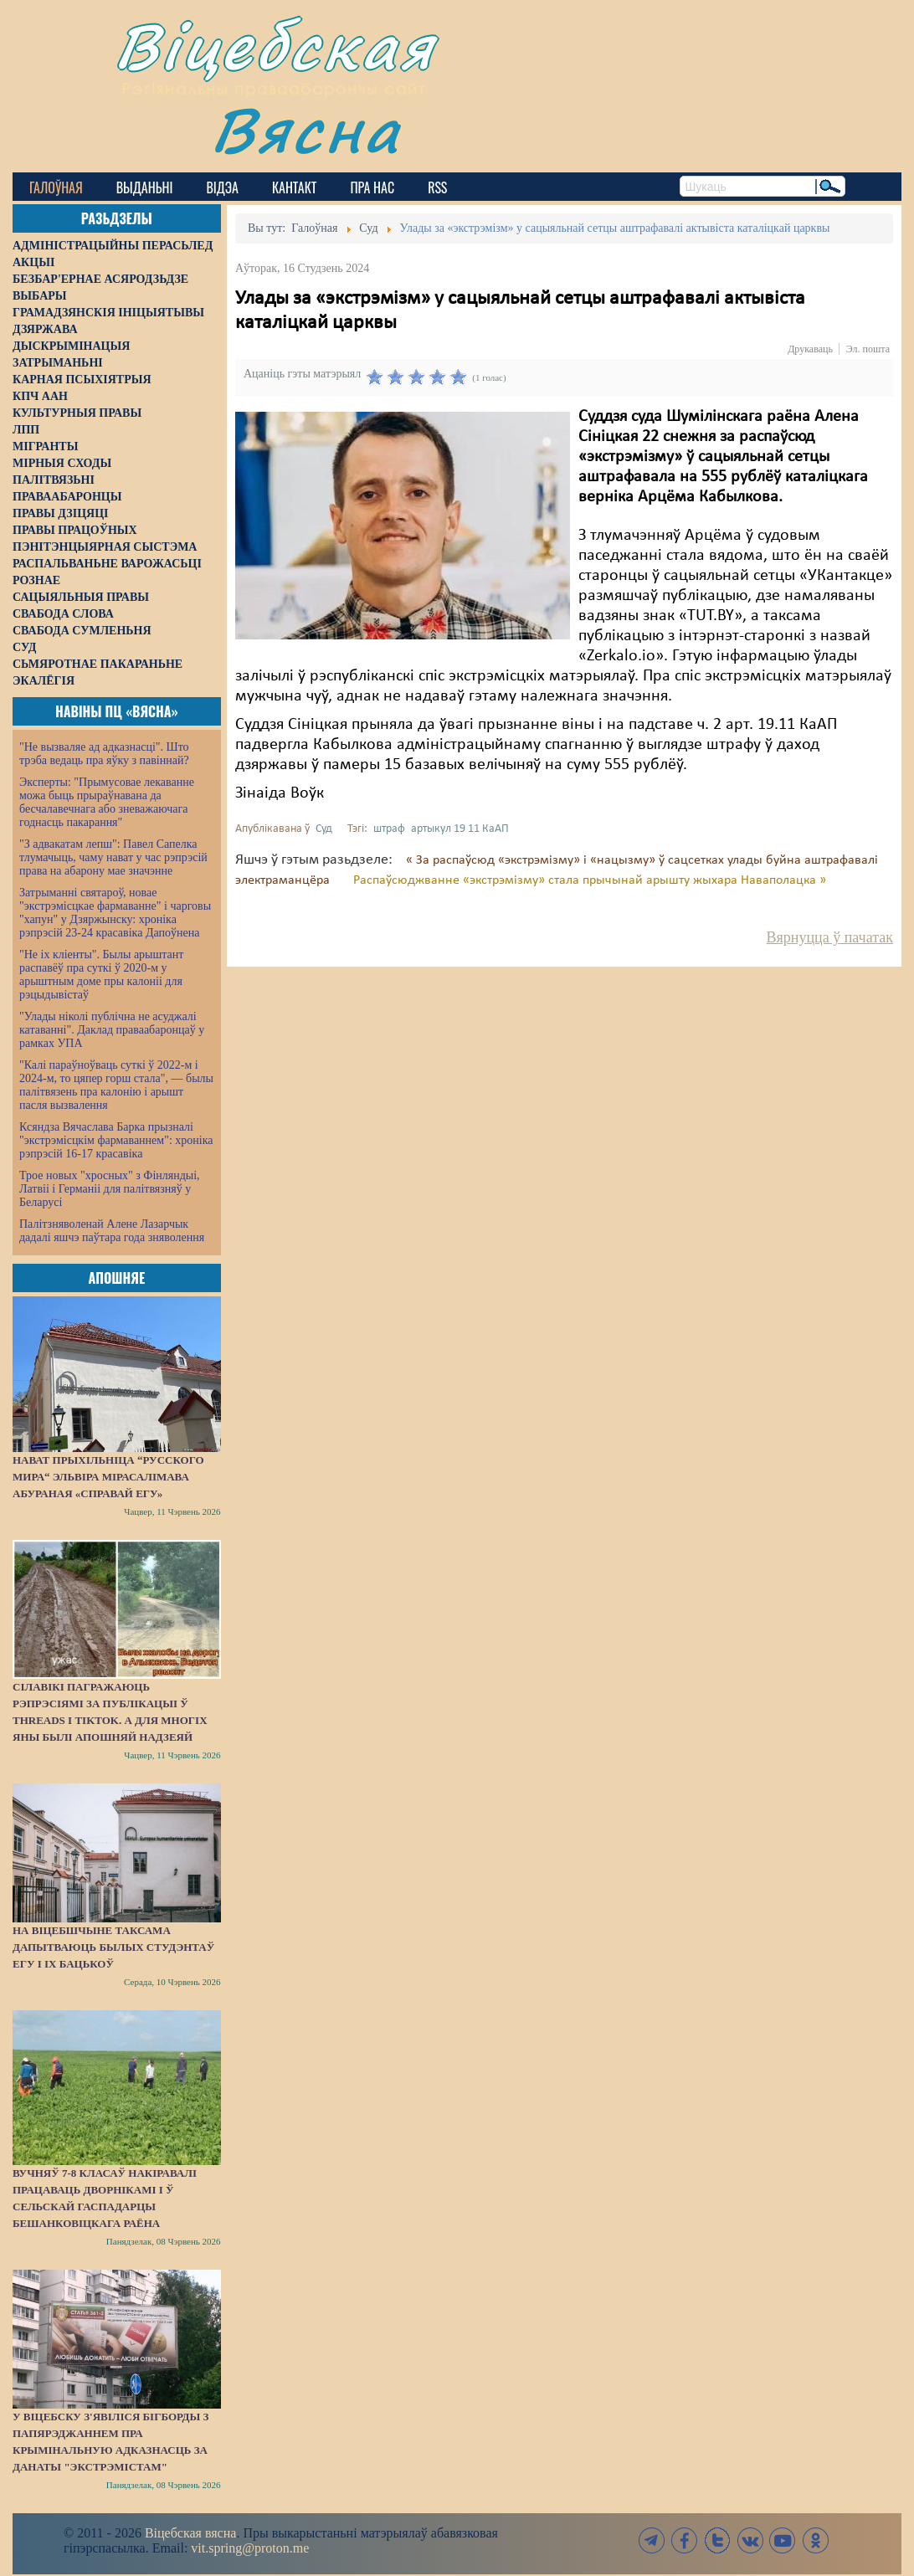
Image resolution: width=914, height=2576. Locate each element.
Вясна (306, 129)
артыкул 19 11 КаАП (460, 829)
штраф (389, 829)
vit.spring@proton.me (250, 2548)
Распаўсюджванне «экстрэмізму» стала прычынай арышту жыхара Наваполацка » (589, 880)
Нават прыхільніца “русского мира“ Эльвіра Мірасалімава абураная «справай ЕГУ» (108, 1477)
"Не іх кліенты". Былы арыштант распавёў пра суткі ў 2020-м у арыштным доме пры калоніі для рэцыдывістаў (101, 974)
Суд (324, 829)
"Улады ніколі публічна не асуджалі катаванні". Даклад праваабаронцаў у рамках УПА (111, 1029)
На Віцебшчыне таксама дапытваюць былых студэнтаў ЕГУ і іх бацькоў (113, 1947)
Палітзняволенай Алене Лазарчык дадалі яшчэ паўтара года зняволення (111, 1231)
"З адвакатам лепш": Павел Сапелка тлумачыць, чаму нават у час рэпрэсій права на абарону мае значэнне (113, 857)
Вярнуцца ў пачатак (830, 937)
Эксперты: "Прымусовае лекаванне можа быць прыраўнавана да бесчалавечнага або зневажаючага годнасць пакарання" (106, 802)
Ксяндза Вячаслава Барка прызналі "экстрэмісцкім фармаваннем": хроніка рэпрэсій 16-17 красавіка (116, 1140)
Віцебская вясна (190, 2533)
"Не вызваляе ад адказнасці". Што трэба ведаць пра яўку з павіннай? (104, 754)
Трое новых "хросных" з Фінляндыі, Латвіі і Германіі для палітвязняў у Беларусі (109, 1188)
